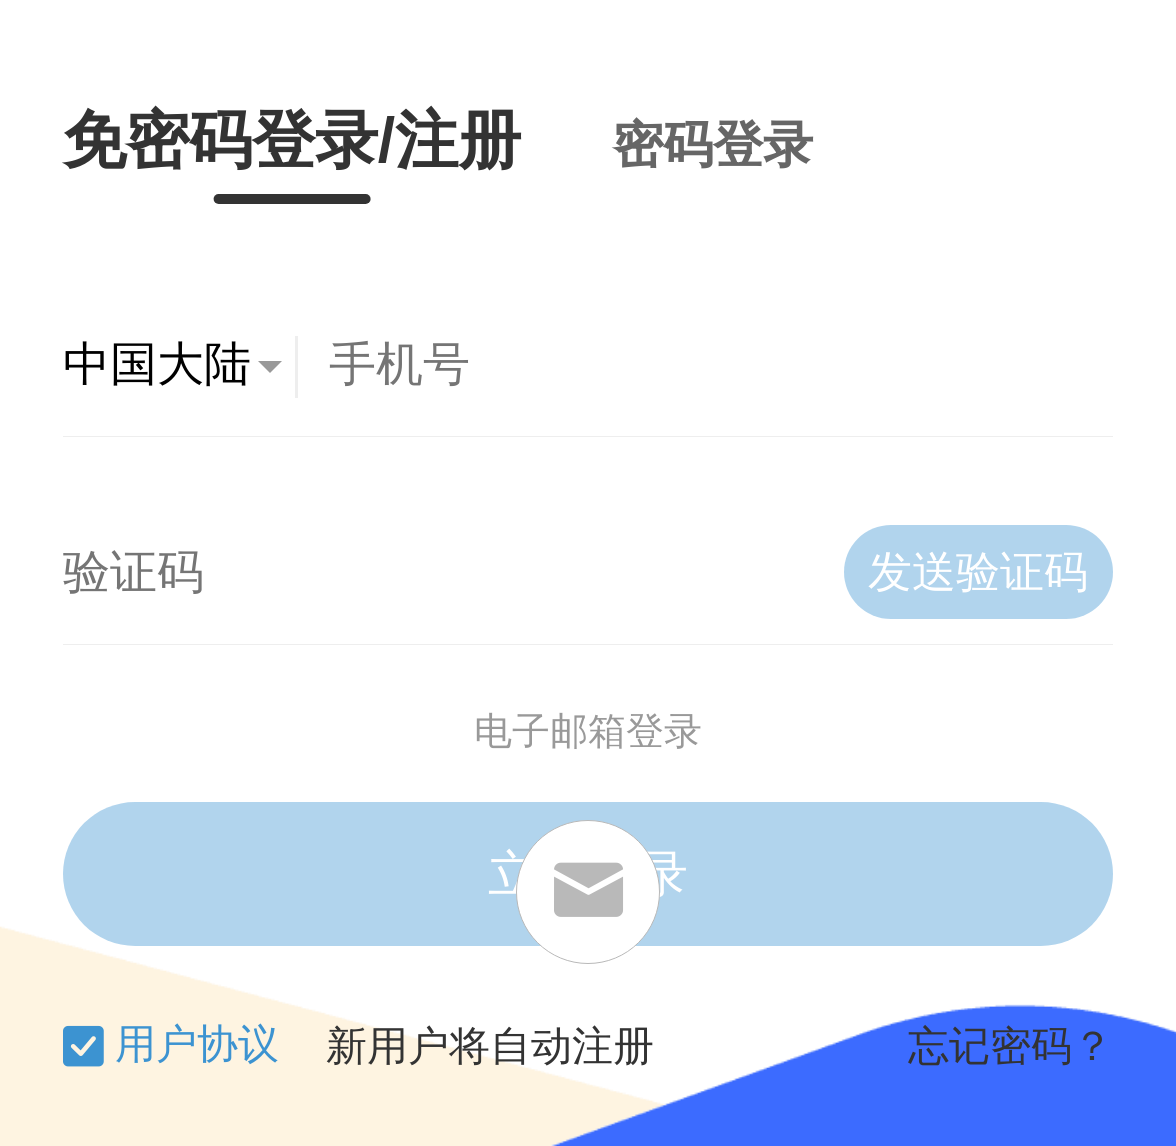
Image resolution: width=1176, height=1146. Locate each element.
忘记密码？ (1010, 1046)
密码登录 (713, 145)
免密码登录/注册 (292, 140)
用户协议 (197, 1044)
